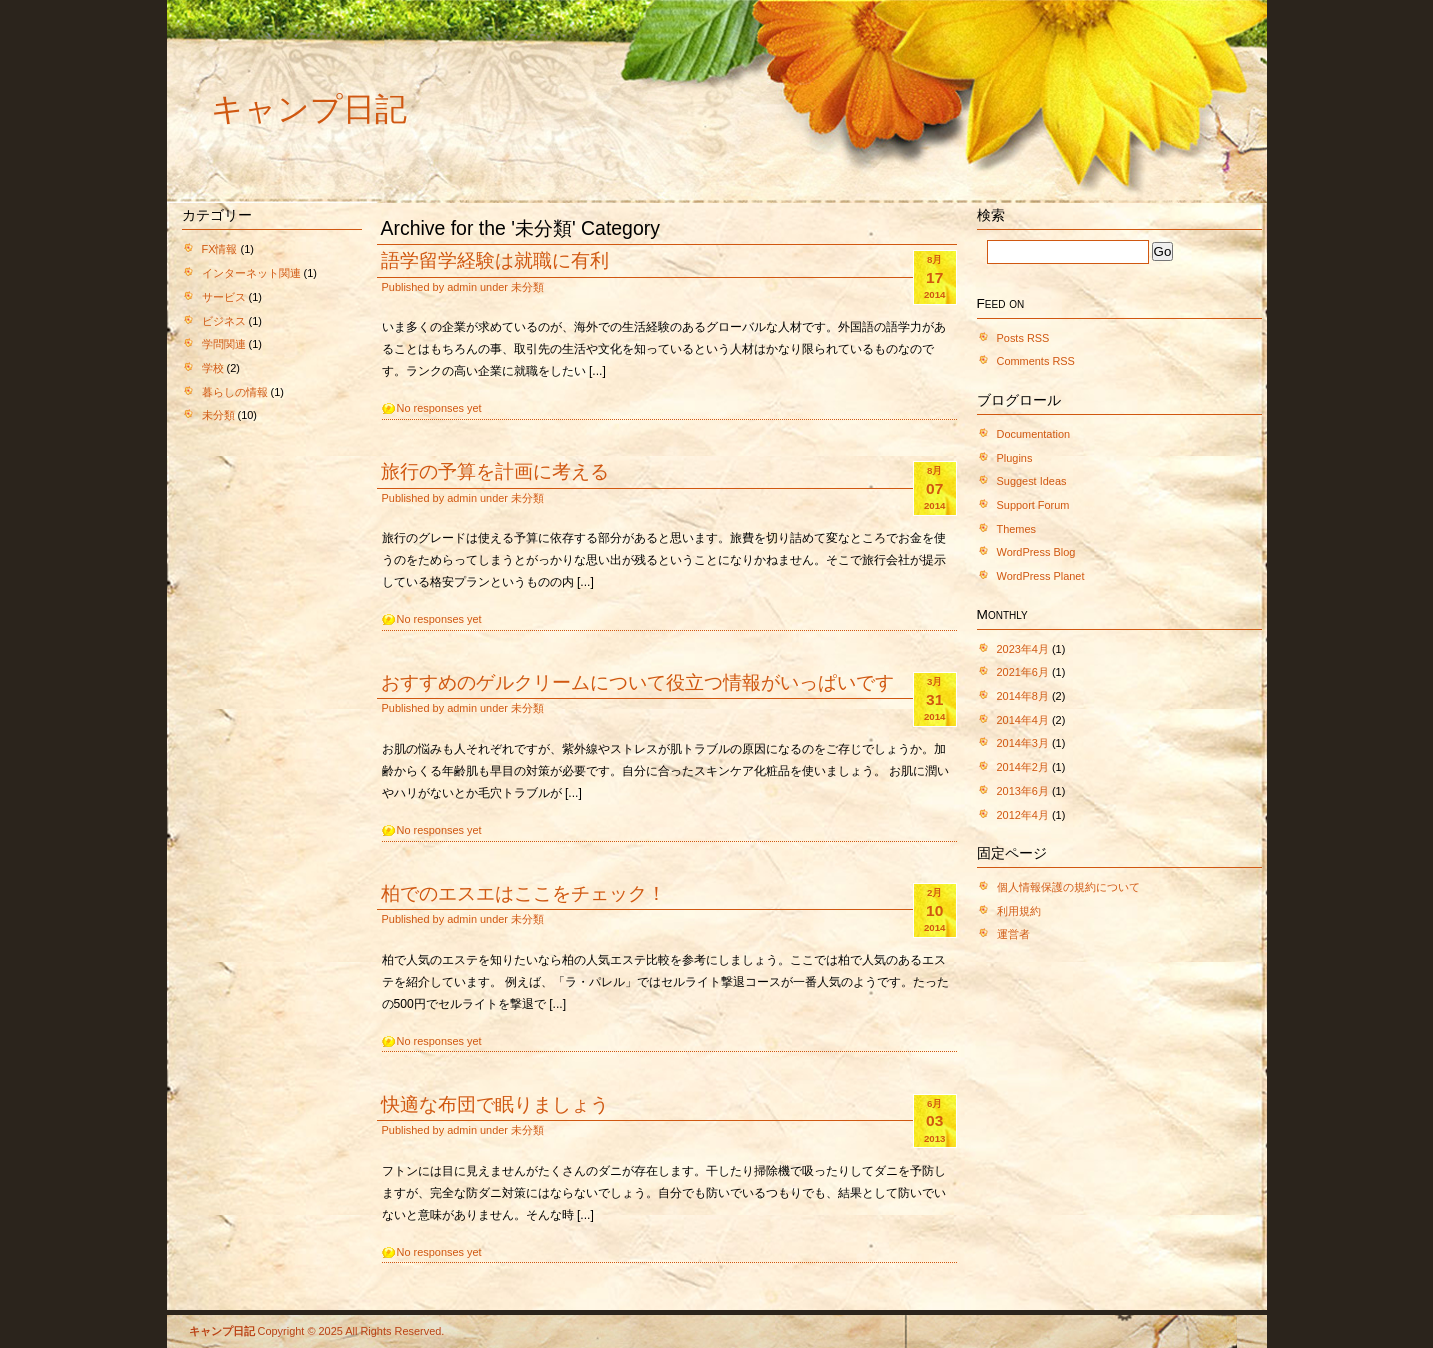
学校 (213, 368)
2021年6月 (1023, 672)
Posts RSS (1023, 338)
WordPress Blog (1036, 552)
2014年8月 (1023, 696)
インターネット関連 (251, 273)
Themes (1017, 529)
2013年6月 (1023, 791)
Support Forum (1033, 505)
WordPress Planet (1041, 576)
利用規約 (1019, 911)
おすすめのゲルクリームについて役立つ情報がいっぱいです (637, 682)
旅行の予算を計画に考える (495, 471)
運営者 (1013, 934)
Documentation (1034, 434)
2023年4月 (1023, 649)
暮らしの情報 (235, 392)
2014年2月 (1023, 767)
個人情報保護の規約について (1068, 887)
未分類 (218, 415)
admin (462, 287)
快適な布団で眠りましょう (495, 1104)
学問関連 (224, 344)
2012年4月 (1023, 815)
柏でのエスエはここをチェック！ (523, 893)
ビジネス (224, 321)
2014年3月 (1023, 743)
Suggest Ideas (1032, 481)
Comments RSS (1036, 361)
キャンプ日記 (309, 109)
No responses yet (439, 408)
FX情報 (220, 249)
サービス (224, 297)
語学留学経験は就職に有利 (495, 260)
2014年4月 (1023, 720)
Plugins (1015, 458)
